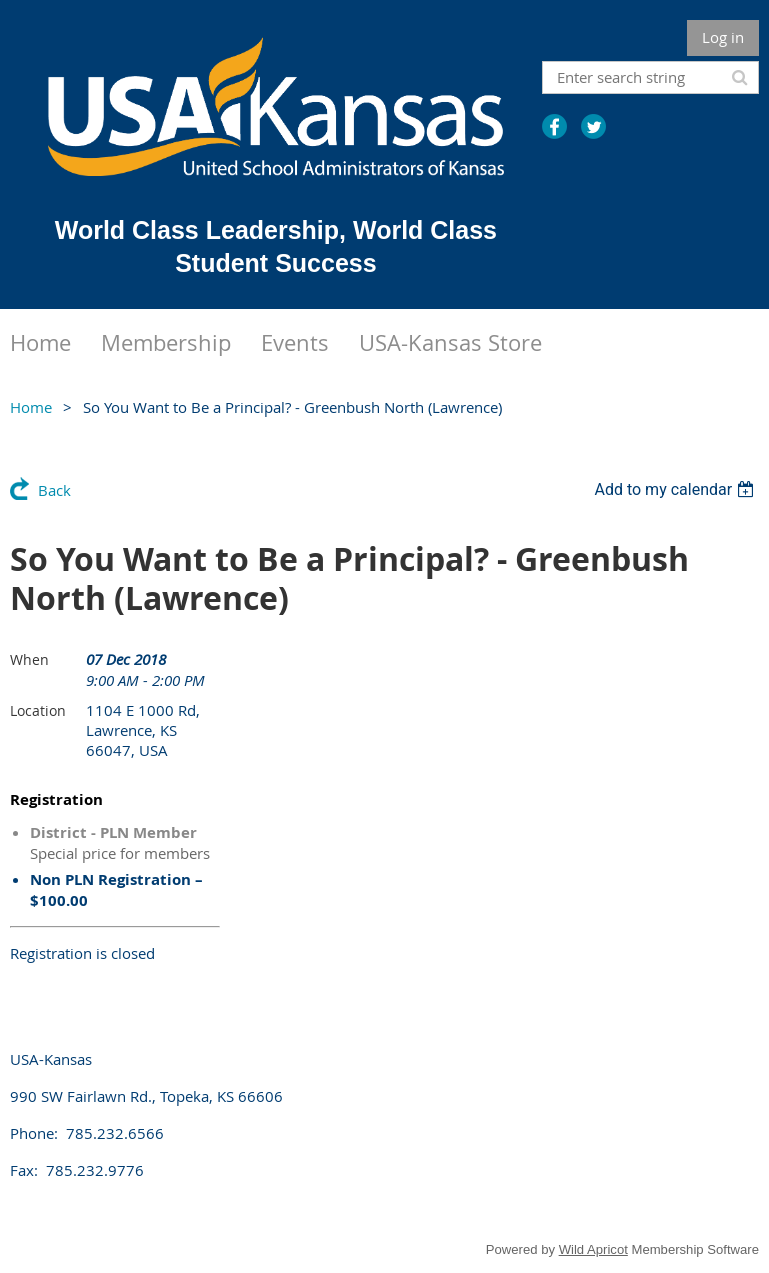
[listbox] (676, 489)
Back (54, 490)
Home (31, 407)
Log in (723, 37)
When (29, 659)
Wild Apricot (593, 1249)
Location (38, 710)
